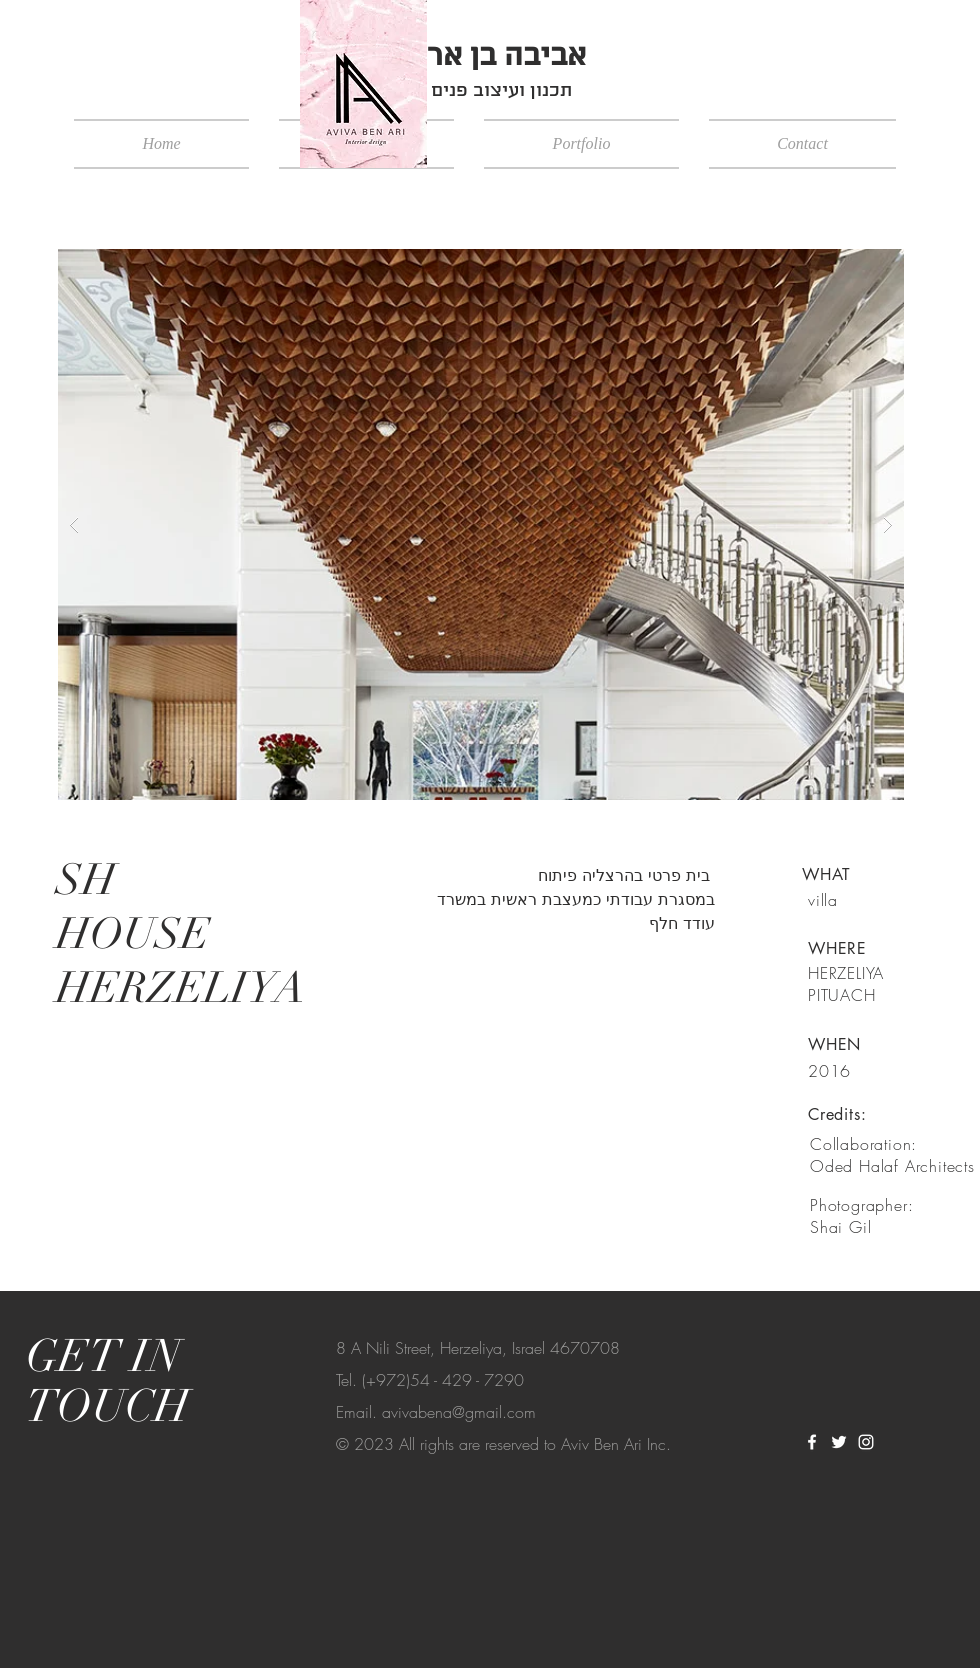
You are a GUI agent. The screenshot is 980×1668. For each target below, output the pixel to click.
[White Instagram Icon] (866, 1442)
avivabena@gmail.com (459, 1412)
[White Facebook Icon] (812, 1442)
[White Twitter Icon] (839, 1442)
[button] (481, 524)
